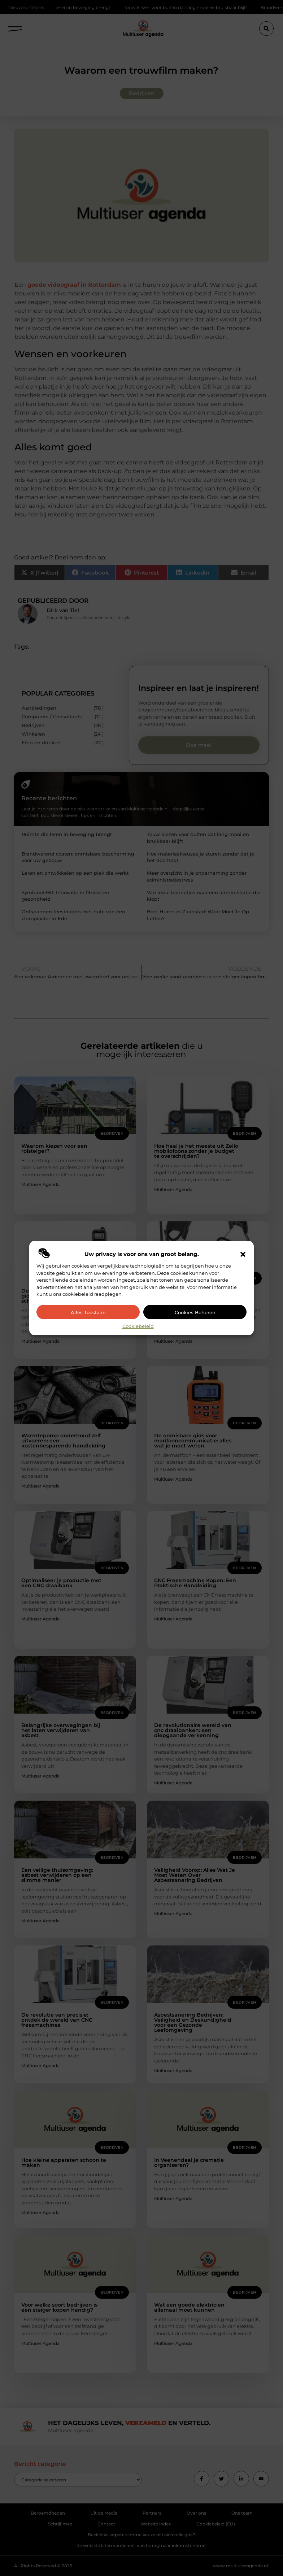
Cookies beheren (195, 1312)
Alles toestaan (88, 1312)
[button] (243, 1254)
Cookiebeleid (138, 1326)
